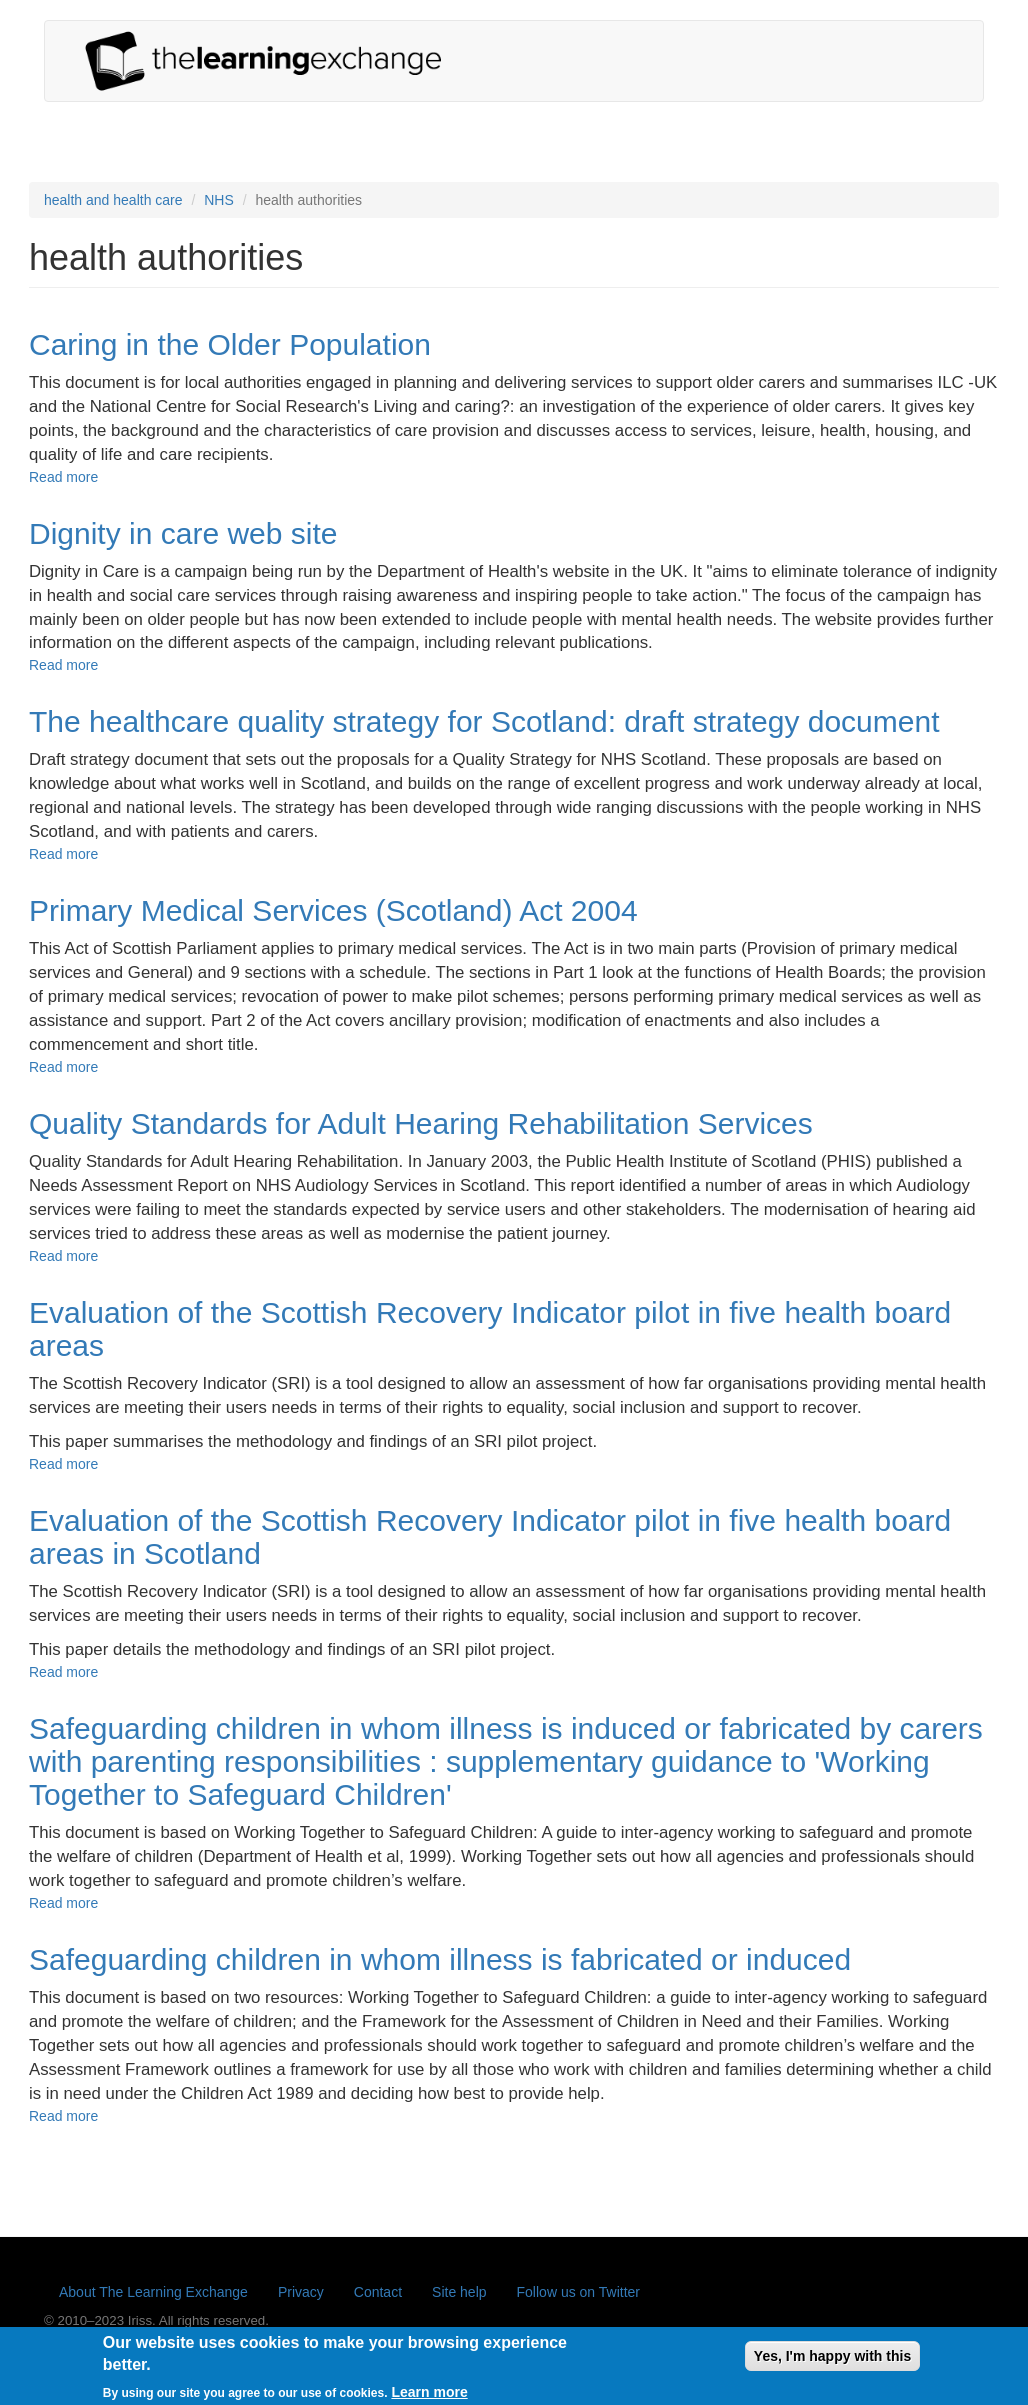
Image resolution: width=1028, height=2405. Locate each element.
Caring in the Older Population (230, 344)
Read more (63, 477)
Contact (378, 2292)
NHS (219, 200)
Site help (459, 2292)
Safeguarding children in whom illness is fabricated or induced (440, 1959)
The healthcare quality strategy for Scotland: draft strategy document (484, 721)
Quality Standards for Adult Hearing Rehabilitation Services (421, 1123)
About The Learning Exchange (153, 2292)
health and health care (113, 200)
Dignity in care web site (183, 533)
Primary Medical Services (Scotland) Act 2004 (333, 910)
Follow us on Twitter (578, 2292)
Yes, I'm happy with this (832, 2363)
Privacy (301, 2292)
